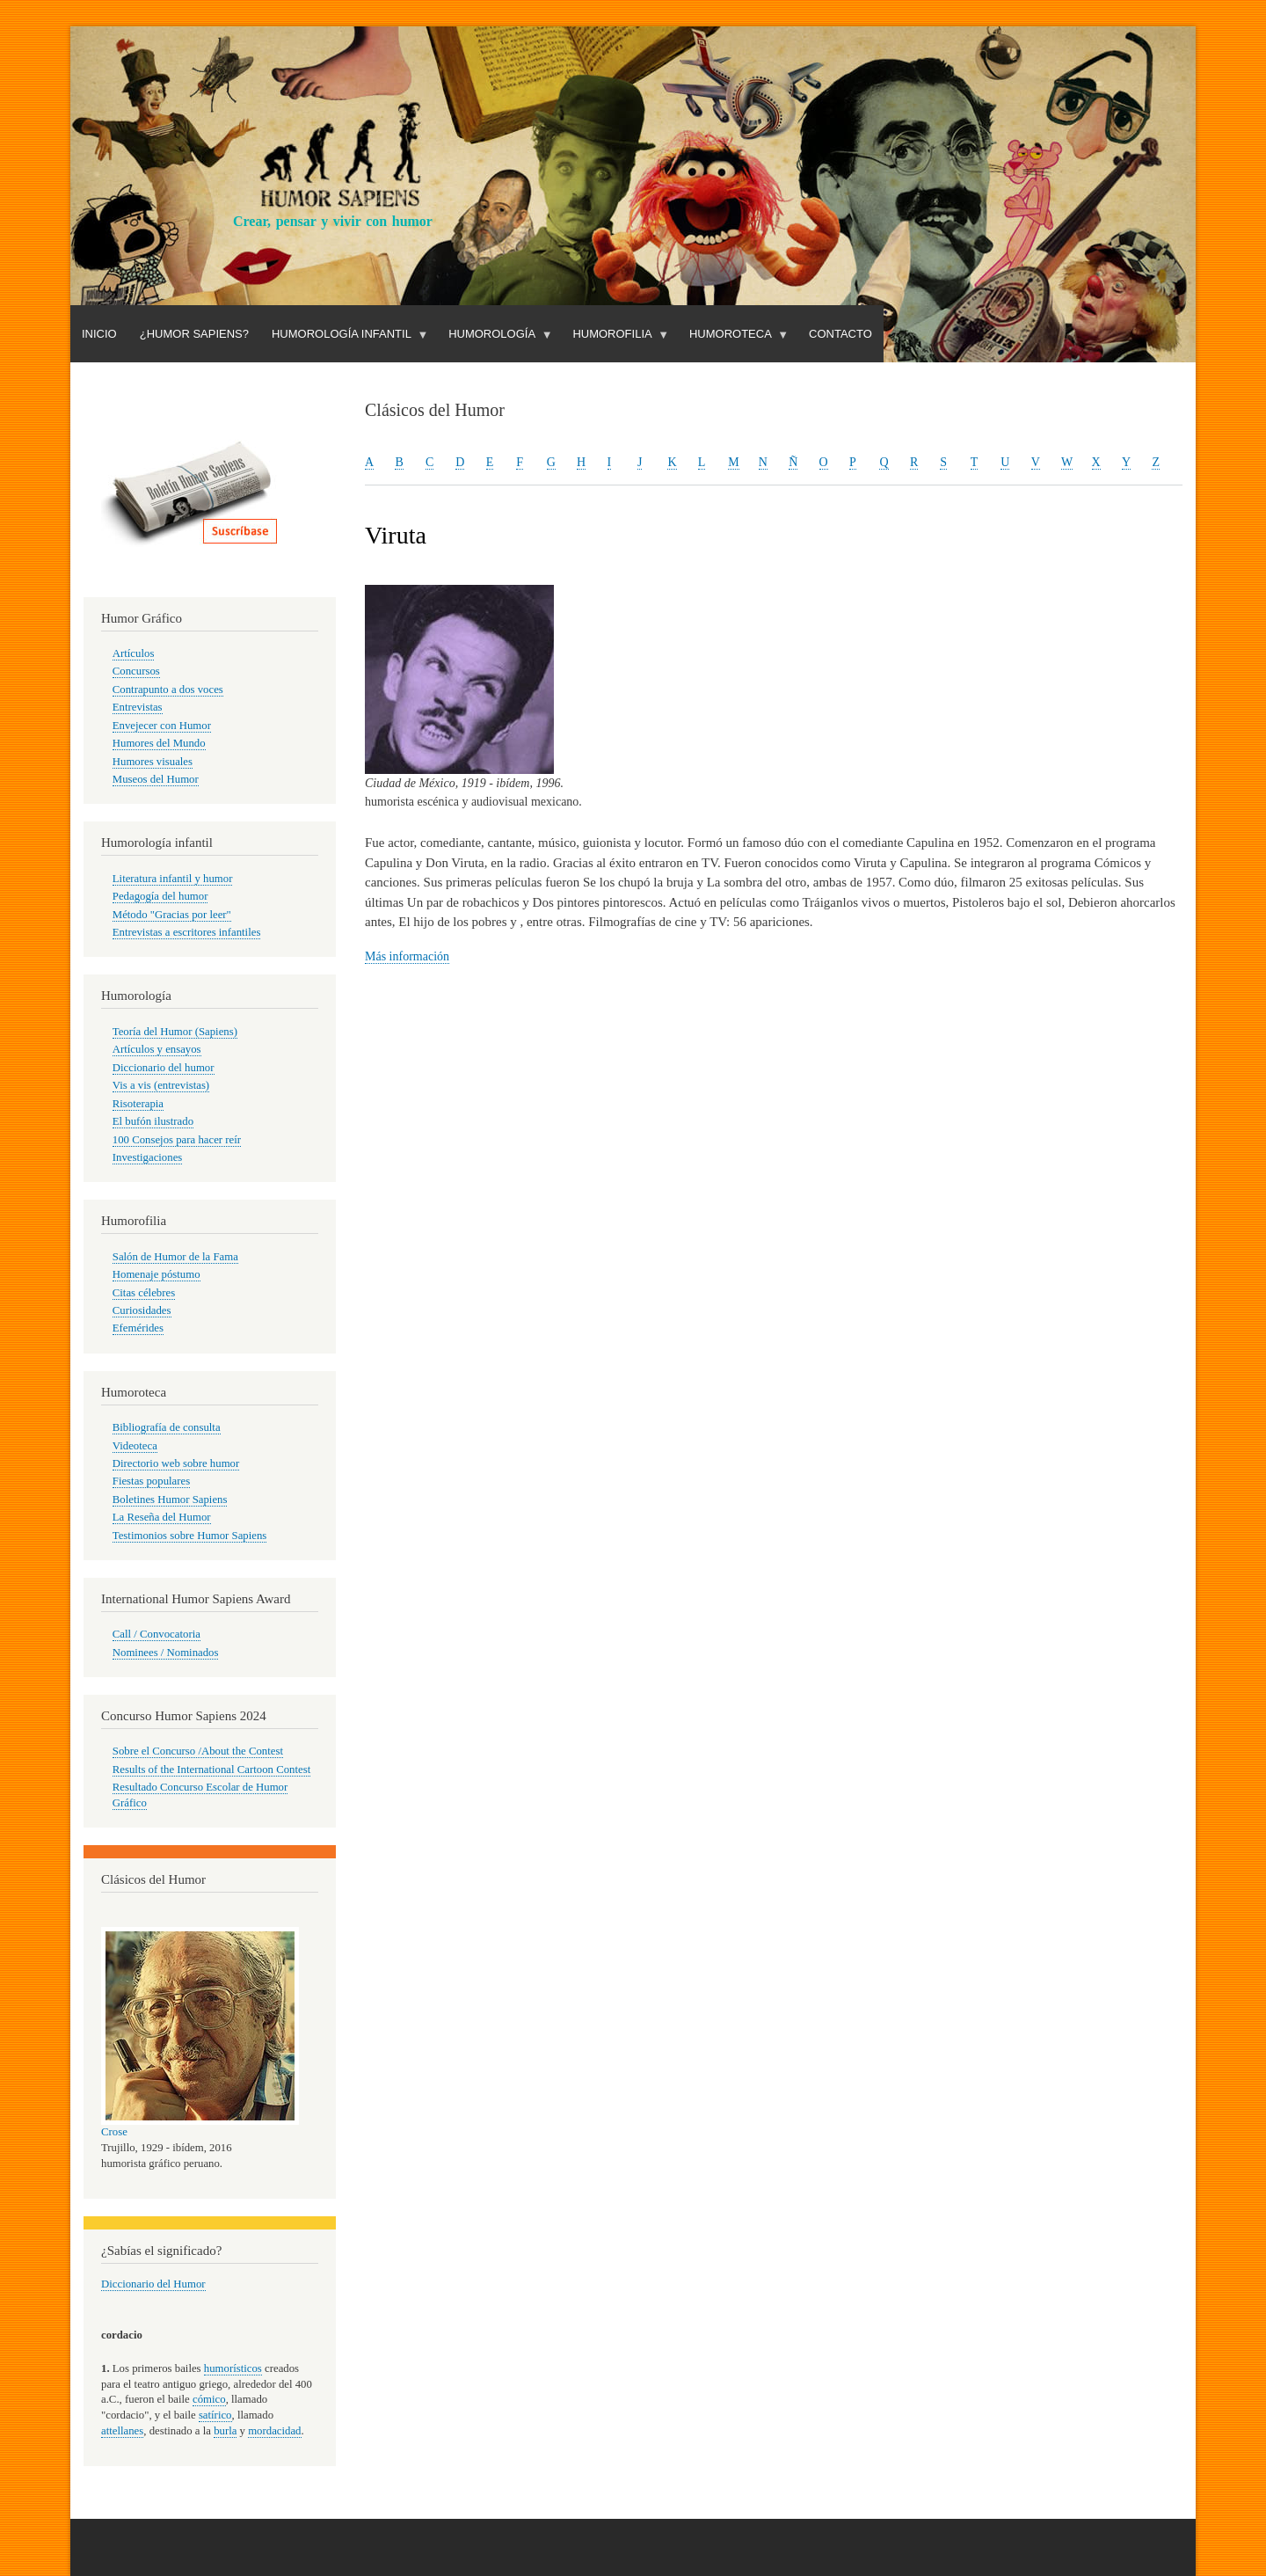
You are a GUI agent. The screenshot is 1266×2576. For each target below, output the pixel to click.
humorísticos (233, 2368)
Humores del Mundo (159, 743)
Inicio (99, 333)
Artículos (134, 653)
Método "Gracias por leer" (172, 915)
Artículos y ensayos (157, 1049)
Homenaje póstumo (156, 1274)
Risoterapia (138, 1104)
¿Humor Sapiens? (194, 333)
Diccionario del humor (164, 1068)
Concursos (136, 671)
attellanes (122, 2431)
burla (225, 2431)
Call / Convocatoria (156, 1634)
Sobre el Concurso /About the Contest (198, 1751)
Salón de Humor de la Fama (175, 1257)
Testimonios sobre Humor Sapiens (190, 1535)
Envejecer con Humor (162, 725)
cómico (209, 2399)
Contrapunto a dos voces (168, 689)
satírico (215, 2415)
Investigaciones (148, 1157)
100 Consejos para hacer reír (177, 1140)
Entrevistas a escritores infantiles (187, 932)
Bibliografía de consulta (167, 1427)
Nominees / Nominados (166, 1652)
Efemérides (138, 1328)
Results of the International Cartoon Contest (211, 1769)
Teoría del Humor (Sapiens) (175, 1031)
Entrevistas (138, 707)
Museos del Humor (156, 779)
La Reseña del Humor (162, 1517)
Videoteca (135, 1446)
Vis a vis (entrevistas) (161, 1085)
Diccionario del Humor (153, 2284)
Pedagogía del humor (160, 896)
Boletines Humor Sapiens (170, 1499)
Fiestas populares (151, 1481)
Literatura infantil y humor (173, 878)
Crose (114, 2132)
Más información (407, 956)
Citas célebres (144, 1293)
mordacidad (274, 2431)
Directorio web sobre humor (176, 1463)
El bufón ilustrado (153, 1121)
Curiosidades (142, 1310)
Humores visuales (153, 761)
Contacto (840, 333)
